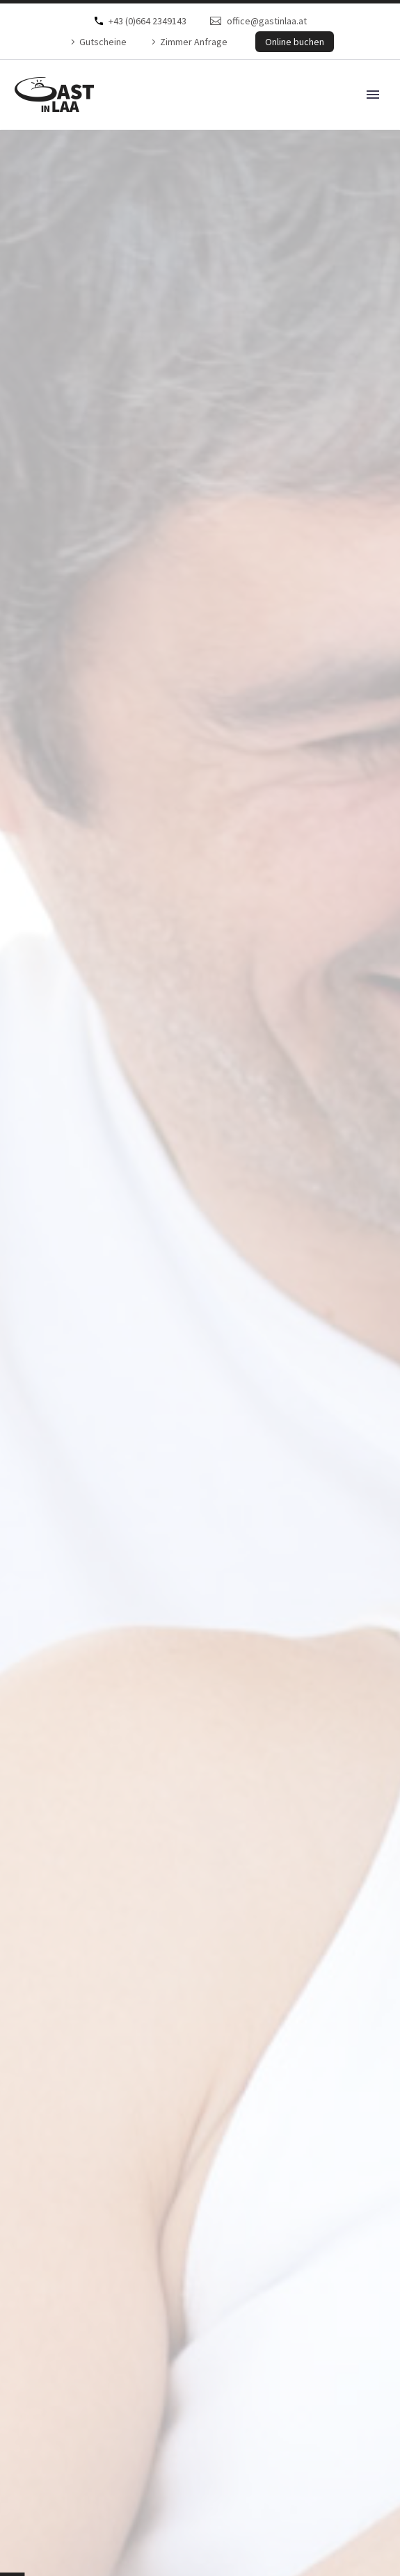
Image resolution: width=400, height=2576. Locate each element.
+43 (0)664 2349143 (147, 21)
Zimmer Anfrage (193, 41)
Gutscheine (103, 41)
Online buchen (294, 41)
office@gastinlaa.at (267, 21)
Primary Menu (373, 94)
